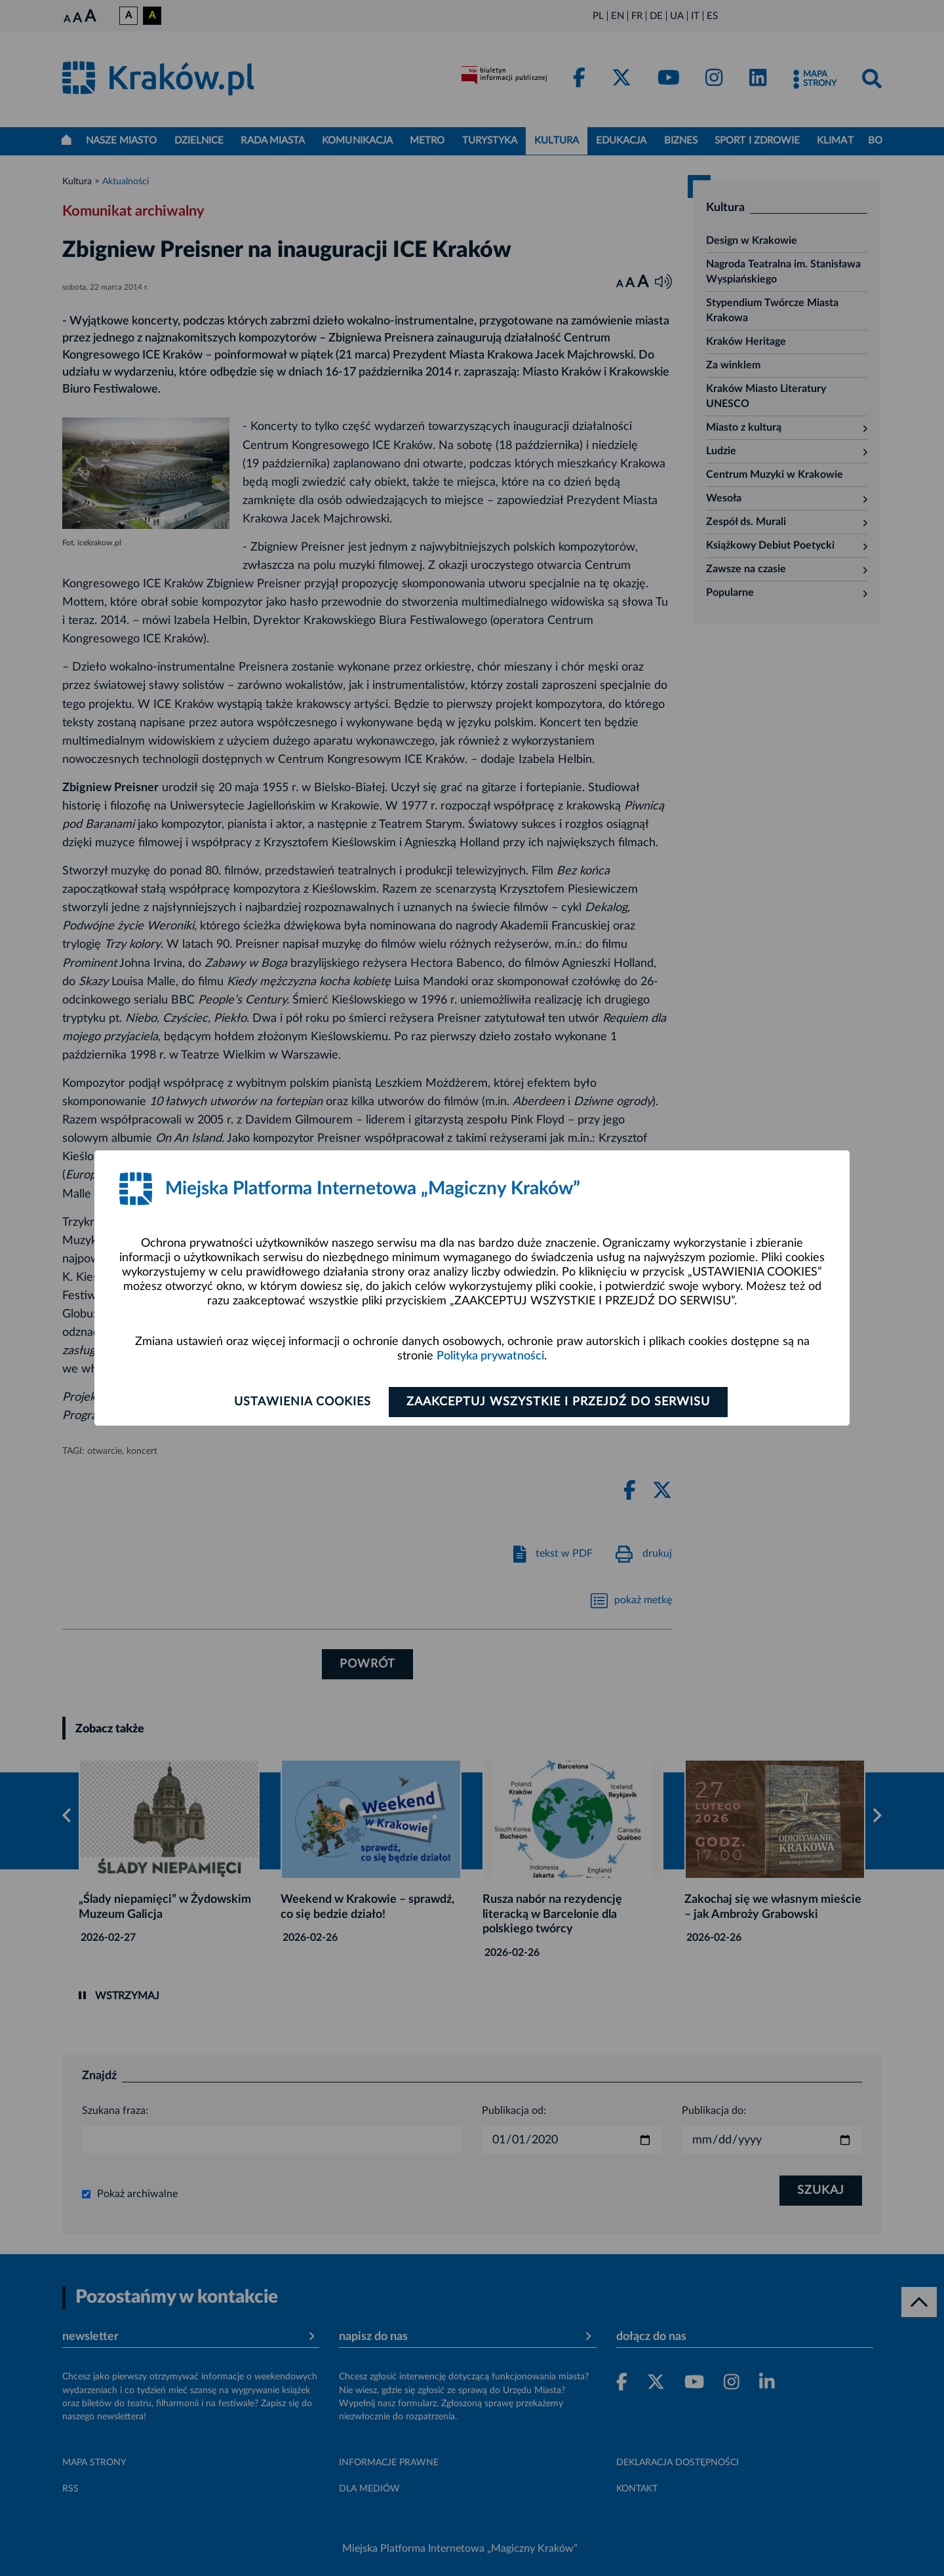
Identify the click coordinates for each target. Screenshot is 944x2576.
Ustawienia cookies (302, 1402)
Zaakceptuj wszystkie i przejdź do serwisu (558, 1402)
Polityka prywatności (490, 1356)
